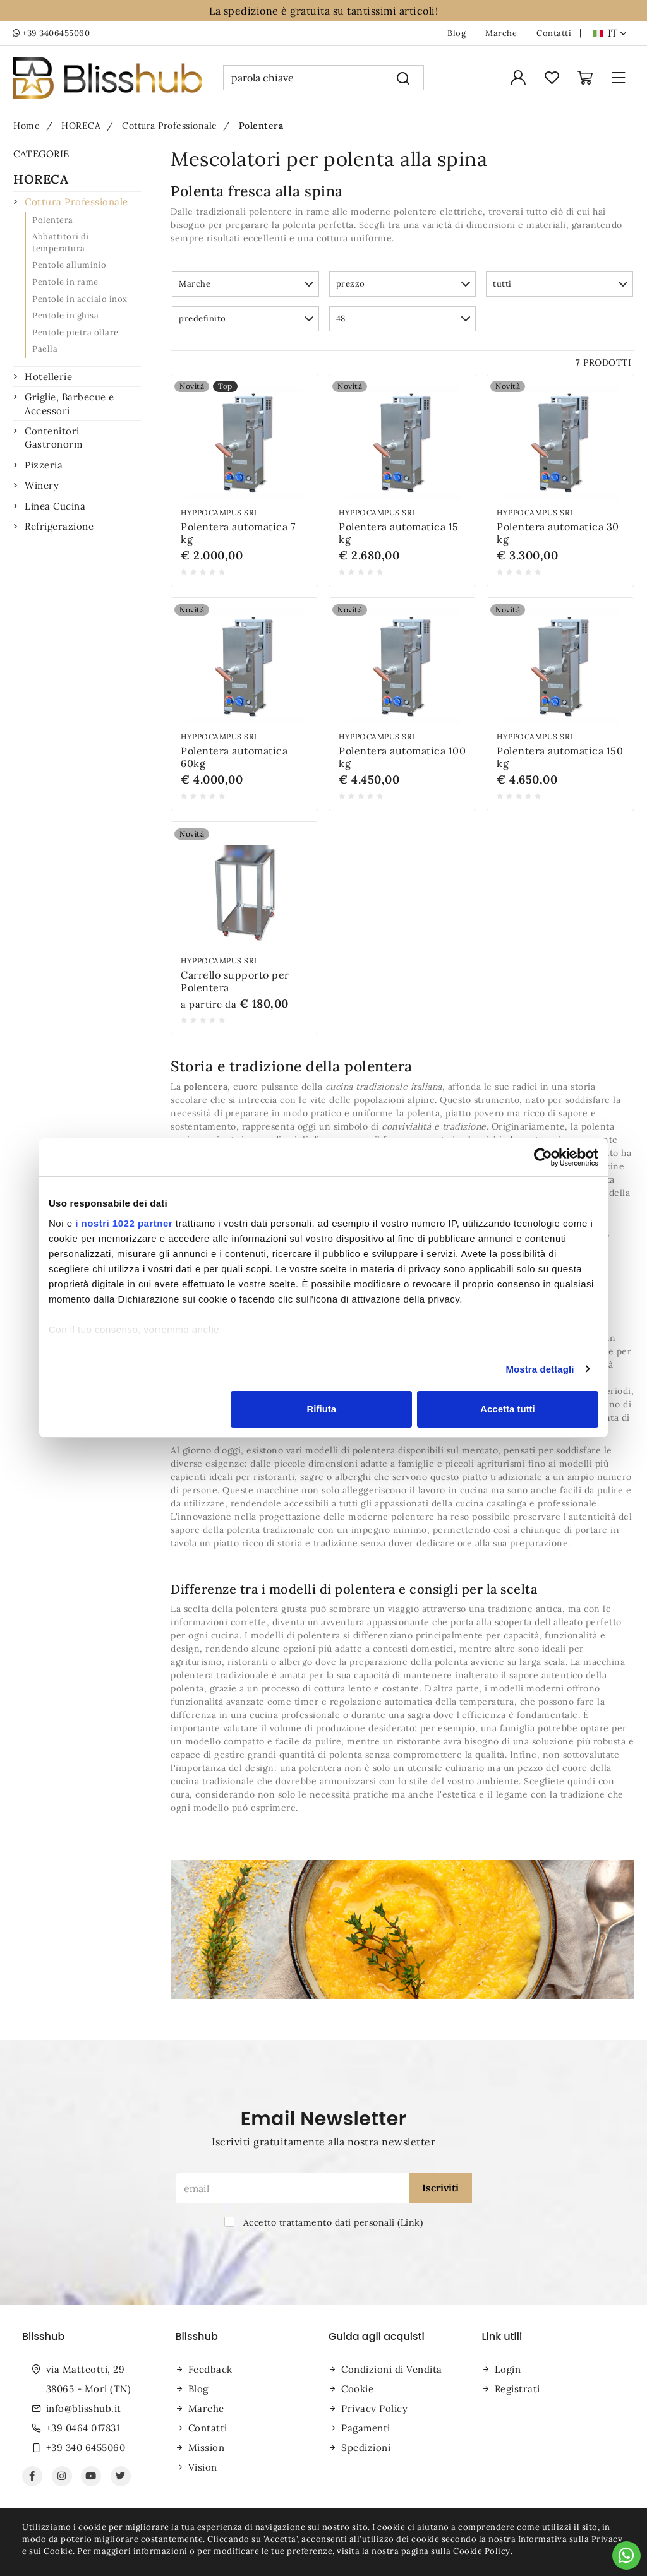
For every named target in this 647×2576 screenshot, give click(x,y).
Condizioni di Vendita (391, 2369)
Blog (456, 33)
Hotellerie (48, 377)
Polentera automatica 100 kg (402, 757)
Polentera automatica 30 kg (558, 533)
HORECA (40, 179)
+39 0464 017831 (83, 2428)
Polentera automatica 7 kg (238, 533)
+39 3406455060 (51, 33)
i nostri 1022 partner (123, 1223)
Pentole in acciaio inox (80, 299)
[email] (292, 2188)
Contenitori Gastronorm (53, 437)
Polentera (52, 220)
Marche (501, 33)
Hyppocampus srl (220, 512)
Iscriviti (440, 2187)
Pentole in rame (65, 282)
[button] (245, 284)
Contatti (553, 33)
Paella (44, 348)
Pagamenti (365, 2428)
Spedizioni (365, 2448)
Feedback (210, 2369)
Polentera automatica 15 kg (399, 533)
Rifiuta (322, 1409)
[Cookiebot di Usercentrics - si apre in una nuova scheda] (543, 1157)
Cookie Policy (482, 2551)
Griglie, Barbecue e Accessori (69, 403)
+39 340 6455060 (86, 2448)
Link (410, 2222)
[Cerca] (403, 77)
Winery (42, 485)
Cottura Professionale (76, 202)
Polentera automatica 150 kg (560, 757)
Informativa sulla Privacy (570, 2539)
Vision (202, 2467)
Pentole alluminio (69, 264)
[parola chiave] (303, 77)
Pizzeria (44, 465)
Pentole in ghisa (65, 315)
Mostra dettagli (539, 1369)
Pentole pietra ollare (75, 332)
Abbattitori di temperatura (60, 242)
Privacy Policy (374, 2408)
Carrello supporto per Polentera (235, 981)
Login (508, 2369)
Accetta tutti (507, 1409)
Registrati (517, 2389)
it (617, 33)
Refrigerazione (59, 526)
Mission (206, 2448)
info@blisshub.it (83, 2408)
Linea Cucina (55, 506)
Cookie (357, 2389)
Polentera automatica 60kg (234, 757)
